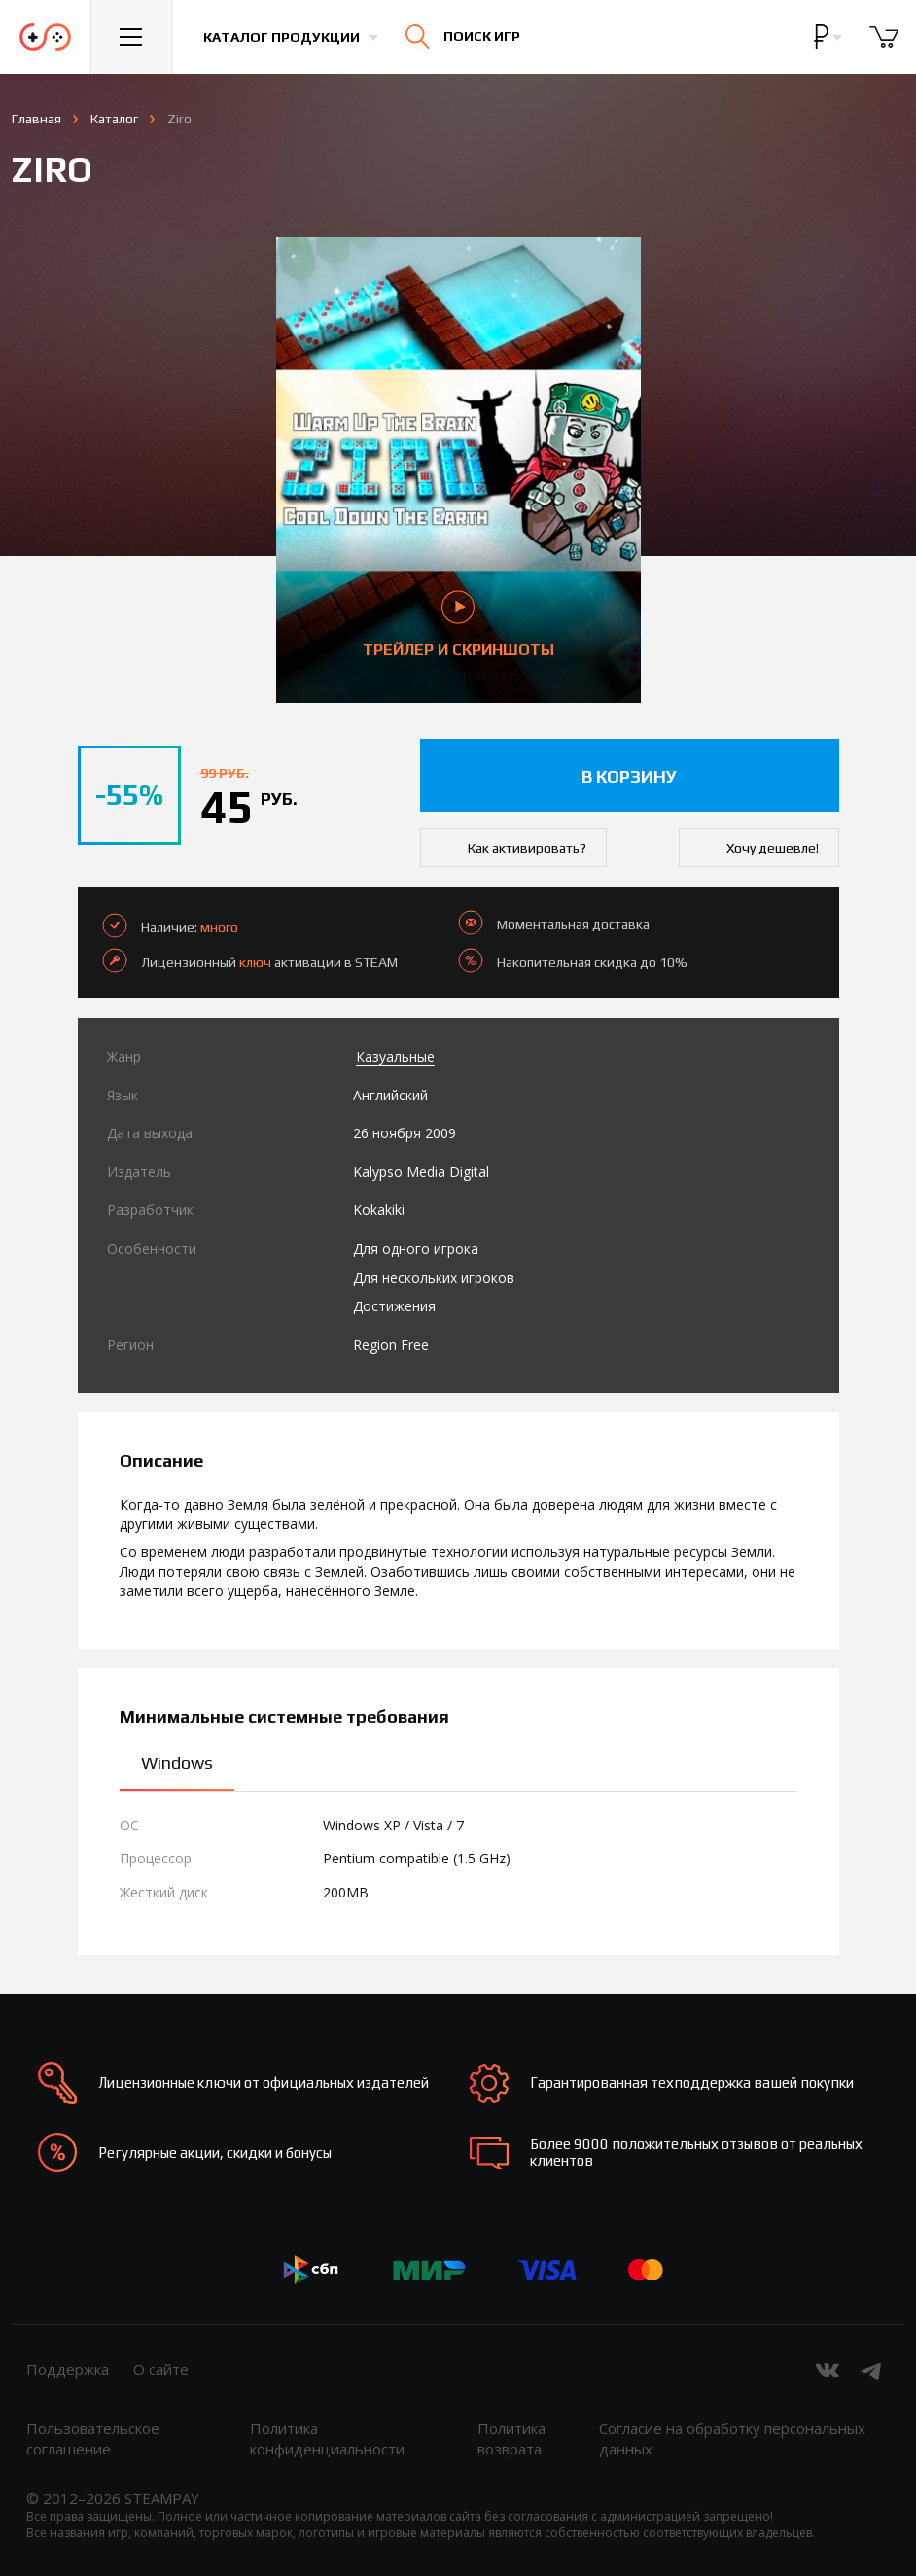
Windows (177, 1763)
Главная (36, 118)
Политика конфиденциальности (327, 2438)
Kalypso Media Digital (421, 1172)
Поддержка (67, 2369)
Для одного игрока (415, 1248)
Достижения (394, 1306)
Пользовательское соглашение (92, 2438)
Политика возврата (511, 2438)
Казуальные (395, 1056)
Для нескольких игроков (433, 1278)
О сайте (161, 2369)
